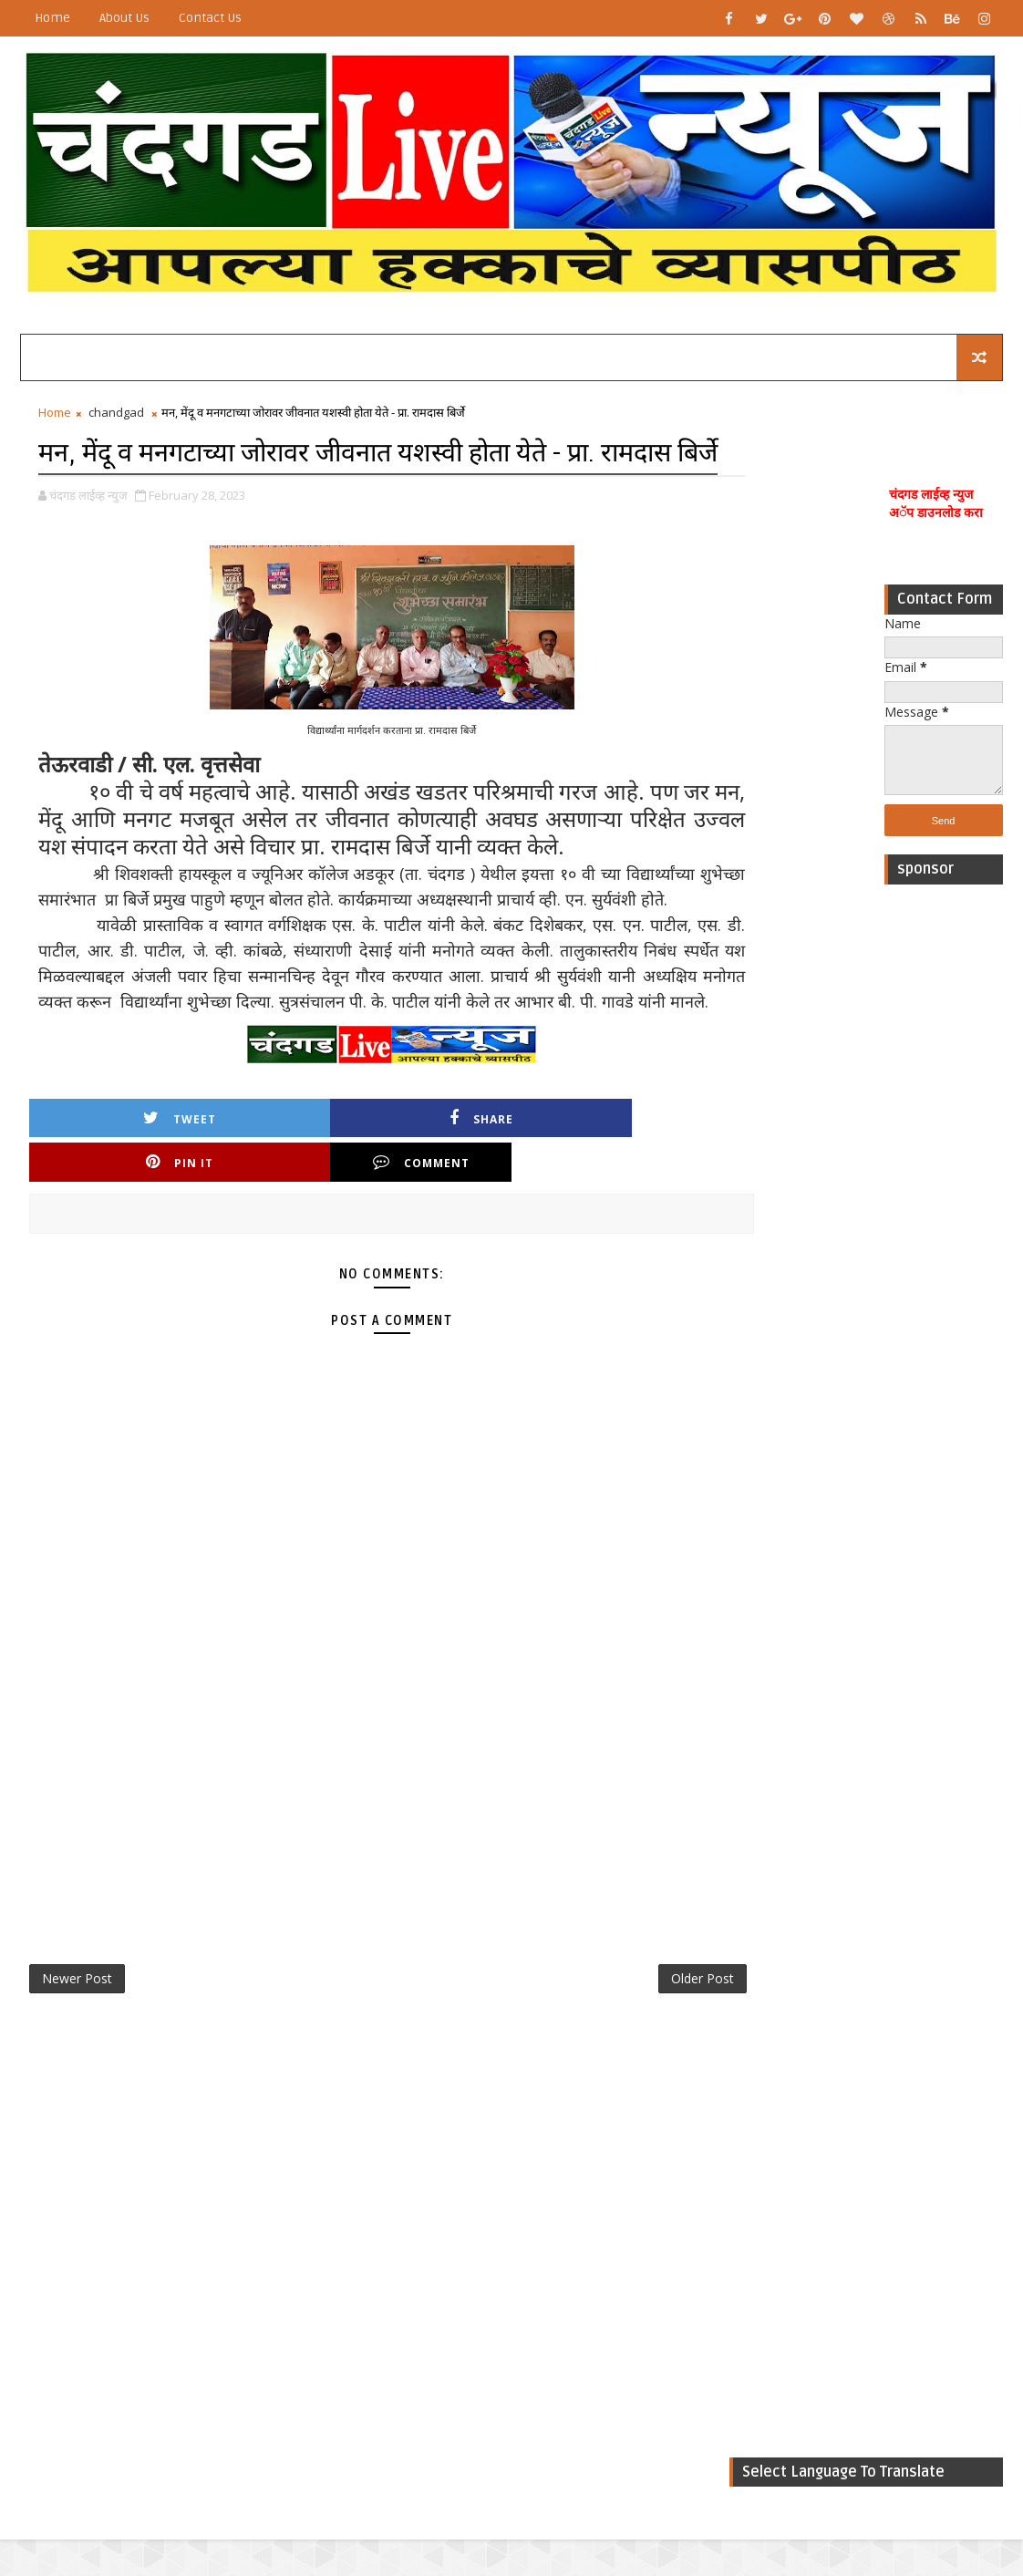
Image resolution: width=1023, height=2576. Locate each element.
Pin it (439, 1238)
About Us (124, 18)
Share (275, 1238)
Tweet (111, 1238)
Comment (603, 1238)
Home (52, 18)
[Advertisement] (943, 1170)
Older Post (634, 2057)
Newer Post (77, 2057)
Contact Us (210, 18)
